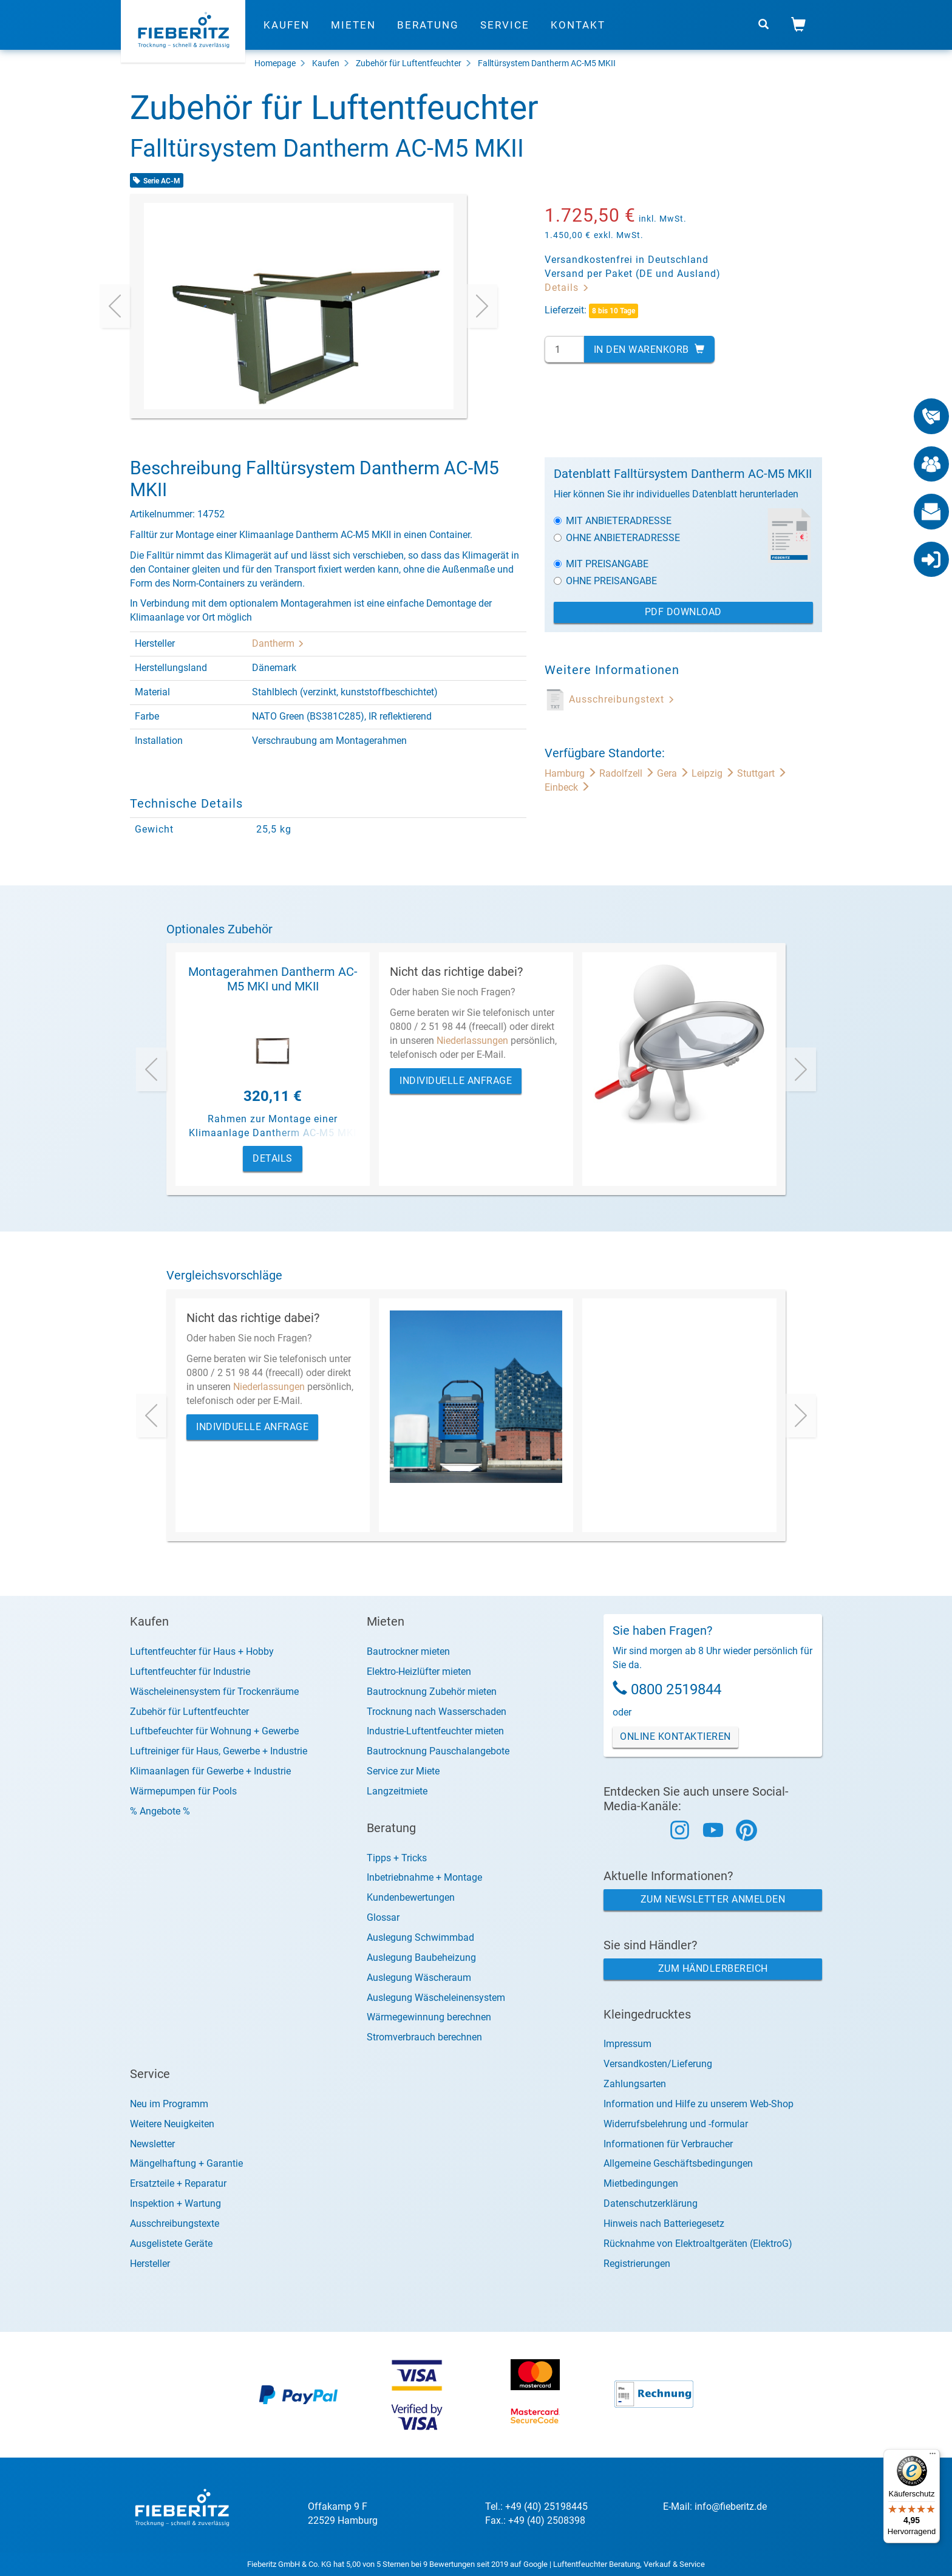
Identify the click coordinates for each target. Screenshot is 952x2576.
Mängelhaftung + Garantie (186, 2163)
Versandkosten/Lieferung (658, 2064)
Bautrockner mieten (408, 1651)
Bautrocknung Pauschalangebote (438, 1751)
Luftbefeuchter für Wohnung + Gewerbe (214, 1731)
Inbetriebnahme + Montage (424, 1877)
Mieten (353, 27)
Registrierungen (637, 2263)
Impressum (627, 2044)
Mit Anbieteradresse (613, 520)
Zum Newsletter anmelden (713, 1899)
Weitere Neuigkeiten (172, 2124)
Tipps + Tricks (397, 1858)
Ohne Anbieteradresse (617, 537)
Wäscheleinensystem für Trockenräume (214, 1691)
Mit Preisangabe (601, 564)
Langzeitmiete (397, 1791)
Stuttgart (762, 773)
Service (504, 27)
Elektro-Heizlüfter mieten (419, 1671)
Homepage (275, 63)
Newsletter (152, 2144)
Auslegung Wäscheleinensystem (436, 1997)
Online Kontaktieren (675, 1736)
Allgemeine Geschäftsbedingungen (678, 2163)
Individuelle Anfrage (455, 1080)
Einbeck (567, 787)
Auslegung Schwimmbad (420, 1937)
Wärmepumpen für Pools (183, 1791)
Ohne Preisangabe (605, 581)
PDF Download (683, 612)
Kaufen (287, 27)
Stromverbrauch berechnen (424, 2037)
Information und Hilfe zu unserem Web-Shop (699, 2104)
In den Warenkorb (649, 349)
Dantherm (278, 643)
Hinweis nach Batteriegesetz (664, 2223)
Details (567, 287)
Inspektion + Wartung (175, 2203)
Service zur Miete (403, 1771)
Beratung (428, 27)
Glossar (383, 1917)
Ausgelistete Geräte (171, 2243)
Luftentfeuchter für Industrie (190, 1671)
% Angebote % (160, 1811)
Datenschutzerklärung (651, 2203)
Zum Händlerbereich (713, 1968)
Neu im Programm (169, 2104)
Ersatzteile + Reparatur (178, 2183)
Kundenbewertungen (411, 1897)
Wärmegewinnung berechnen (429, 2017)
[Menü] (932, 2456)
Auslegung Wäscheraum (419, 1977)
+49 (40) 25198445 (546, 2506)
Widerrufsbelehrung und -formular (676, 2124)
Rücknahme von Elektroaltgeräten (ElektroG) (698, 2243)
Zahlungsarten (635, 2084)
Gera (674, 773)
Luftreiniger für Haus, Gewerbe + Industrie (218, 1751)
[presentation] (115, 306)
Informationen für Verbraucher (668, 2144)
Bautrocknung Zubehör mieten (432, 1691)
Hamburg (572, 773)
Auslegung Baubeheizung (421, 1957)
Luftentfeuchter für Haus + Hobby (202, 1651)
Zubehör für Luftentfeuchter (408, 63)
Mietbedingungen (641, 2183)
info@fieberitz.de (731, 2506)
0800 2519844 (676, 1689)
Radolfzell (628, 773)
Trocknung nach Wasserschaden (436, 1711)
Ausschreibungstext (622, 699)
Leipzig (714, 773)
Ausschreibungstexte (174, 2223)
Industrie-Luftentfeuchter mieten (435, 1731)
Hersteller (150, 2263)
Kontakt (578, 27)
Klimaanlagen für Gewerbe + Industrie (210, 1771)
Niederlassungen (472, 1040)
